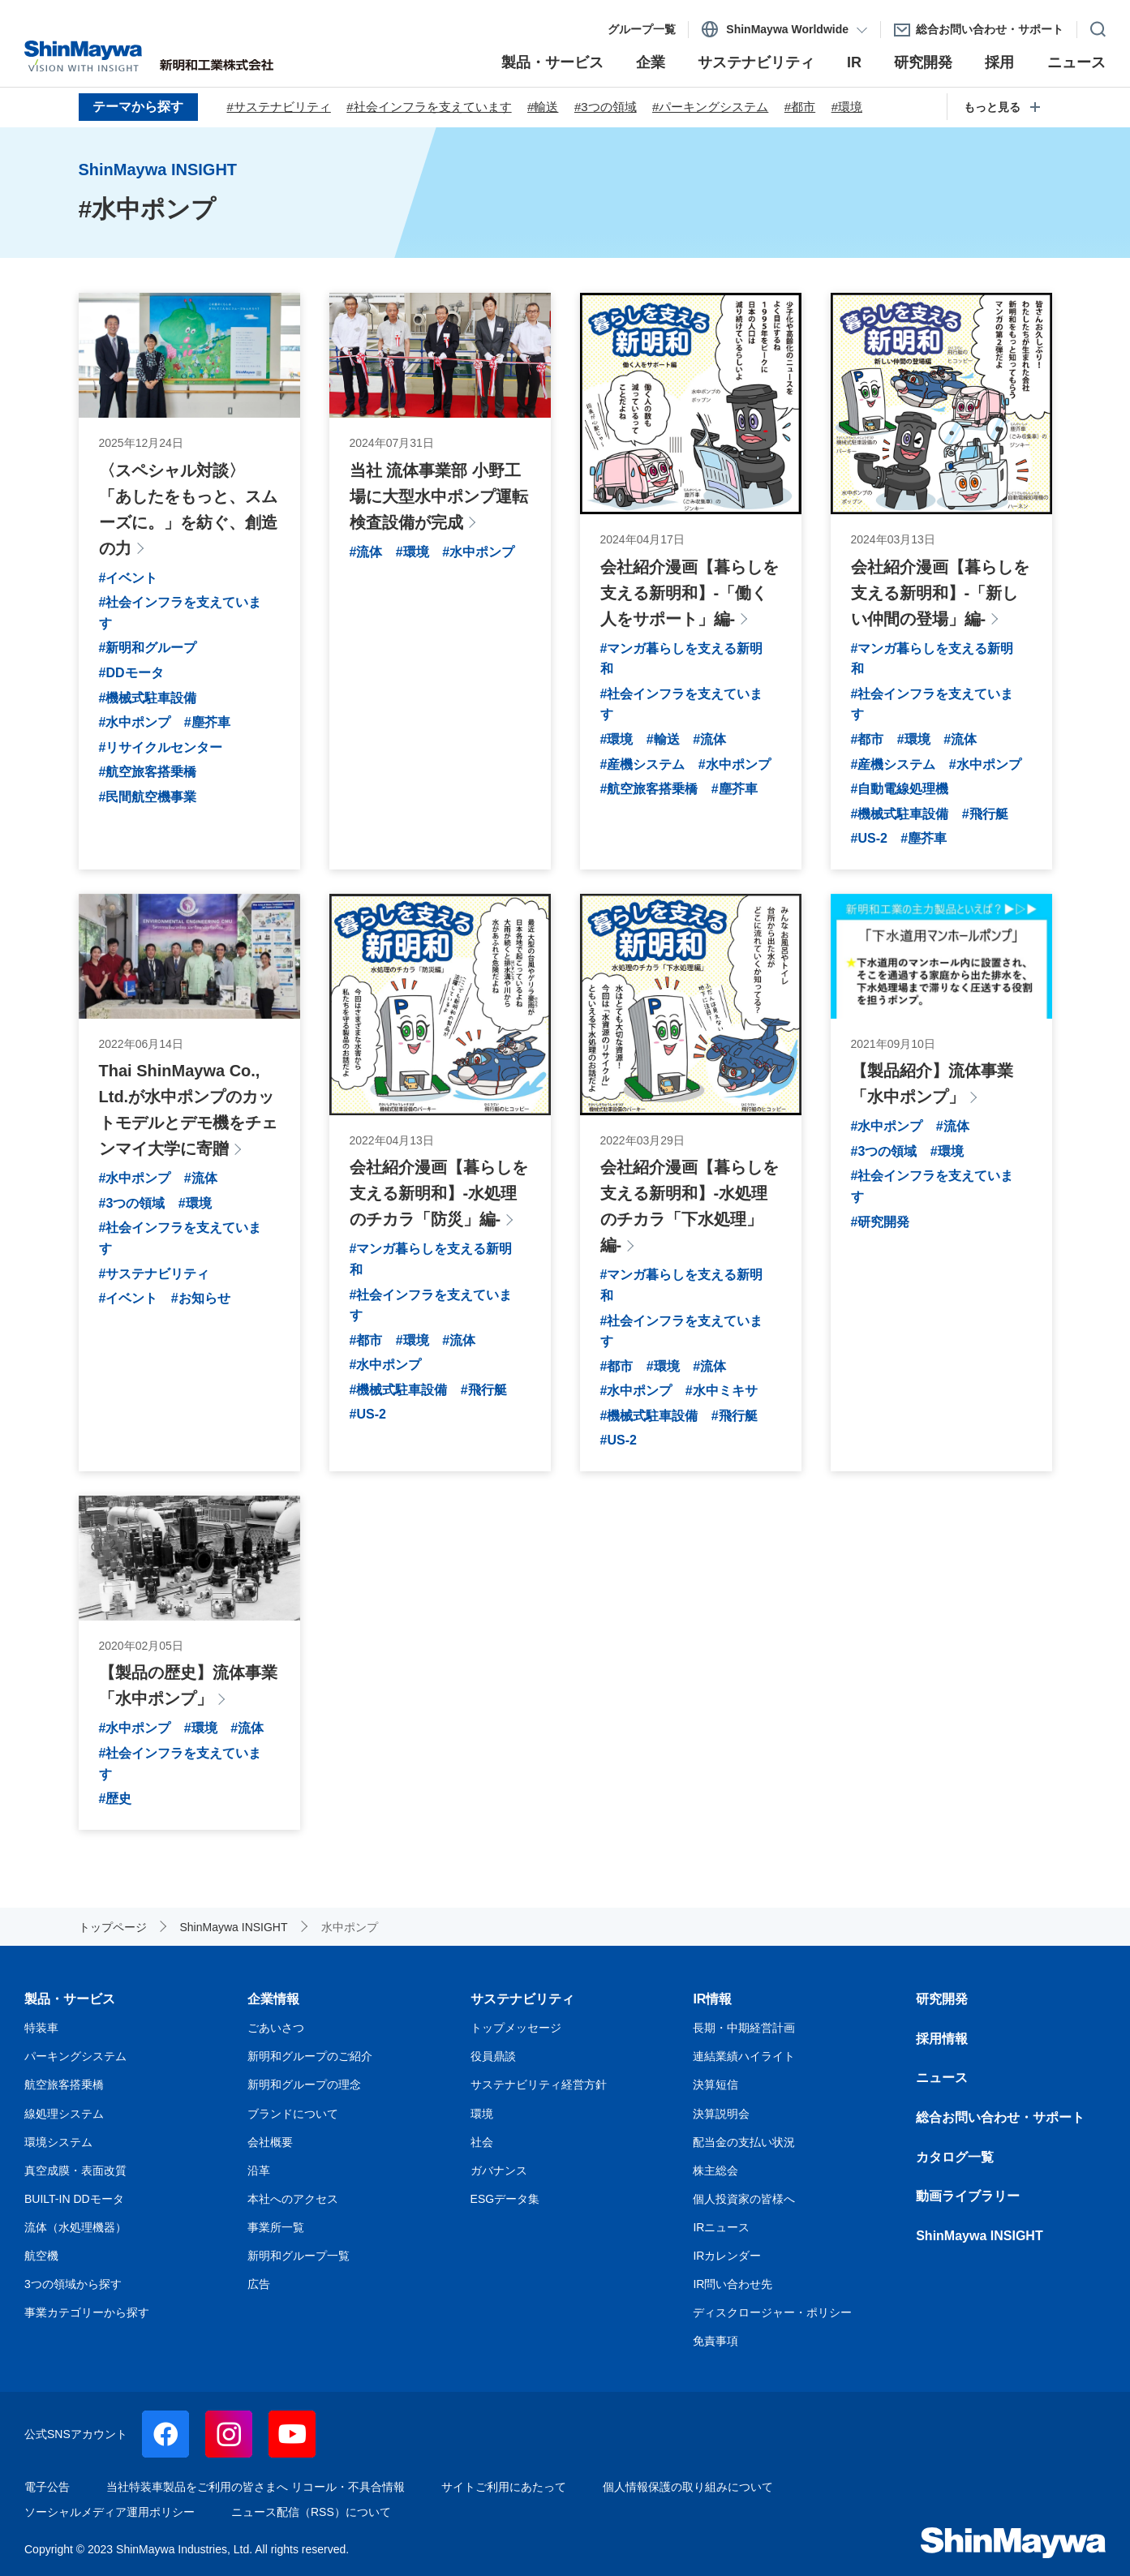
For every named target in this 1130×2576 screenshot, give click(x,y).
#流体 (366, 552)
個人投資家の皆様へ (744, 2198)
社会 (481, 2142)
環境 (481, 2113)
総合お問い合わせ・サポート (1000, 2117)
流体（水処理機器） (75, 2227)
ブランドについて (292, 2113)
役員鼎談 (493, 2056)
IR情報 (712, 1999)
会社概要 (270, 2142)
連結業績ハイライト (744, 2056)
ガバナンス (498, 2170)
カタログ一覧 (955, 2157)
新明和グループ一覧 (298, 2255)
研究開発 (942, 1999)
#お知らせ (200, 1298)
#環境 (846, 107)
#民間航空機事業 (148, 797)
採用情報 (942, 2039)
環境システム (58, 2142)
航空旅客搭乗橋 (64, 2084)
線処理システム (64, 2113)
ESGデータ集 (505, 2198)
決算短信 (715, 2084)
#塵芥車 (207, 722)
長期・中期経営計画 (744, 2027)
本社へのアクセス (292, 2198)
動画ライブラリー (968, 2196)
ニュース (942, 2077)
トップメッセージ (515, 2027)
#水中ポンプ (135, 722)
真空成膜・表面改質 (75, 2170)
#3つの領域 (605, 107)
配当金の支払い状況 (744, 2142)
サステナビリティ (522, 1999)
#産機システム (642, 764)
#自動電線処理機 (900, 789)
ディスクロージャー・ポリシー (772, 2312)
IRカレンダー (727, 2255)
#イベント (128, 578)
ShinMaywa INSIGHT (979, 2236)
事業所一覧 (275, 2227)
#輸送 (542, 107)
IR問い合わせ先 (732, 2284)
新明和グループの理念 (304, 2084)
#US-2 (869, 838)
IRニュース (721, 2227)
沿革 (258, 2170)
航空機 (41, 2255)
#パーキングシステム (710, 107)
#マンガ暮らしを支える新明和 (681, 659)
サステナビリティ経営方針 (538, 2084)
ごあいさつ (275, 2027)
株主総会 (715, 2170)
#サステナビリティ (279, 107)
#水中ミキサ (721, 1390)
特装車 (41, 2027)
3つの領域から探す (73, 2284)
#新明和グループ (148, 648)
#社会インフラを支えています (428, 107)
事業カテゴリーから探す (86, 2312)
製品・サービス (69, 1999)
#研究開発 (880, 1222)
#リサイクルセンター (161, 747)
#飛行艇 (985, 814)
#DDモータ (131, 673)
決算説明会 (721, 2113)
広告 (258, 2284)
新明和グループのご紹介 (309, 2056)
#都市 (799, 107)
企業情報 (273, 1999)
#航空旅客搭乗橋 (148, 772)
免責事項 (715, 2340)
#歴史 (115, 1798)
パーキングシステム (75, 2056)
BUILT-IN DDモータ (74, 2198)
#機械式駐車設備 (148, 698)
